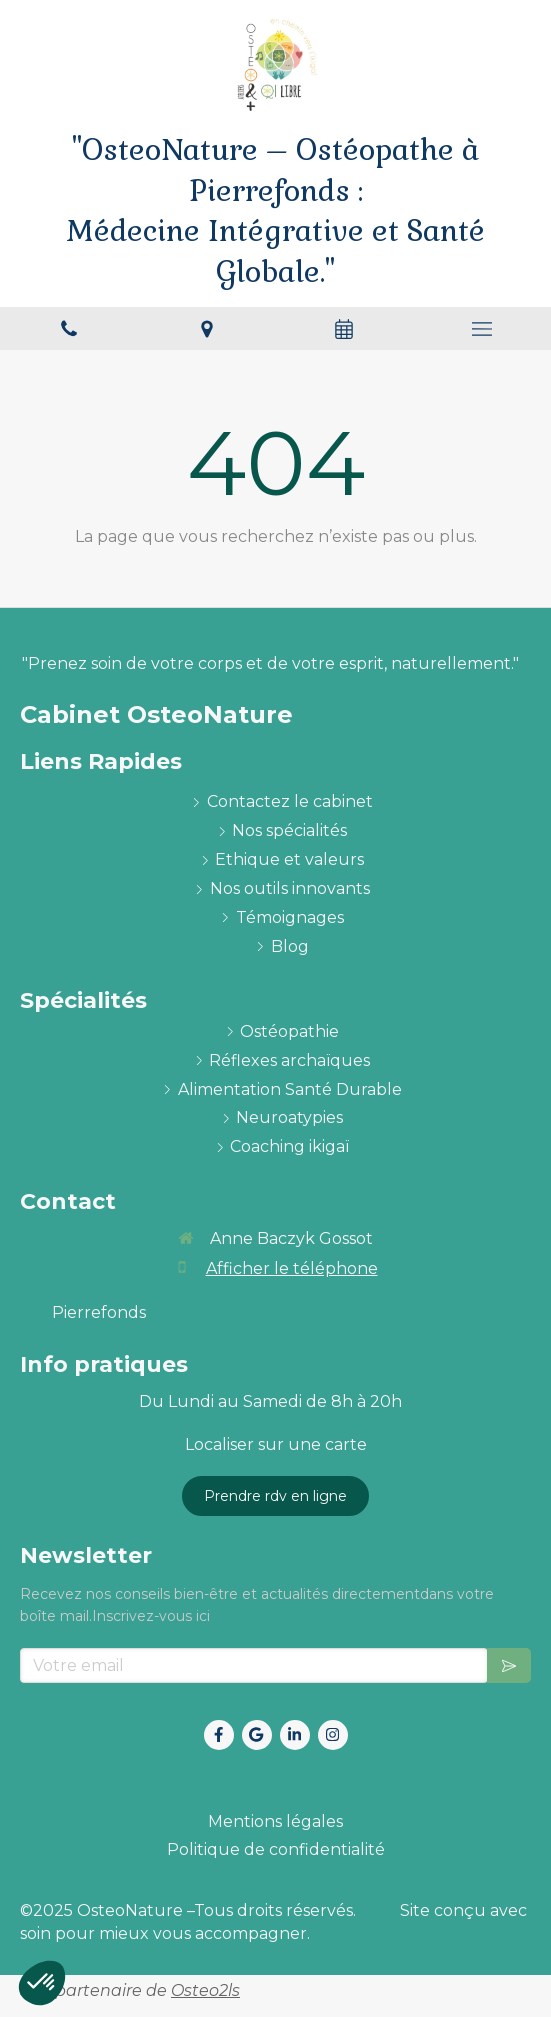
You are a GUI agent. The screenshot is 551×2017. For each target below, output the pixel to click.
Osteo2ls (205, 1990)
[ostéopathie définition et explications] (289, 1032)
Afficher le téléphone (292, 1268)
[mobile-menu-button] (482, 329)
